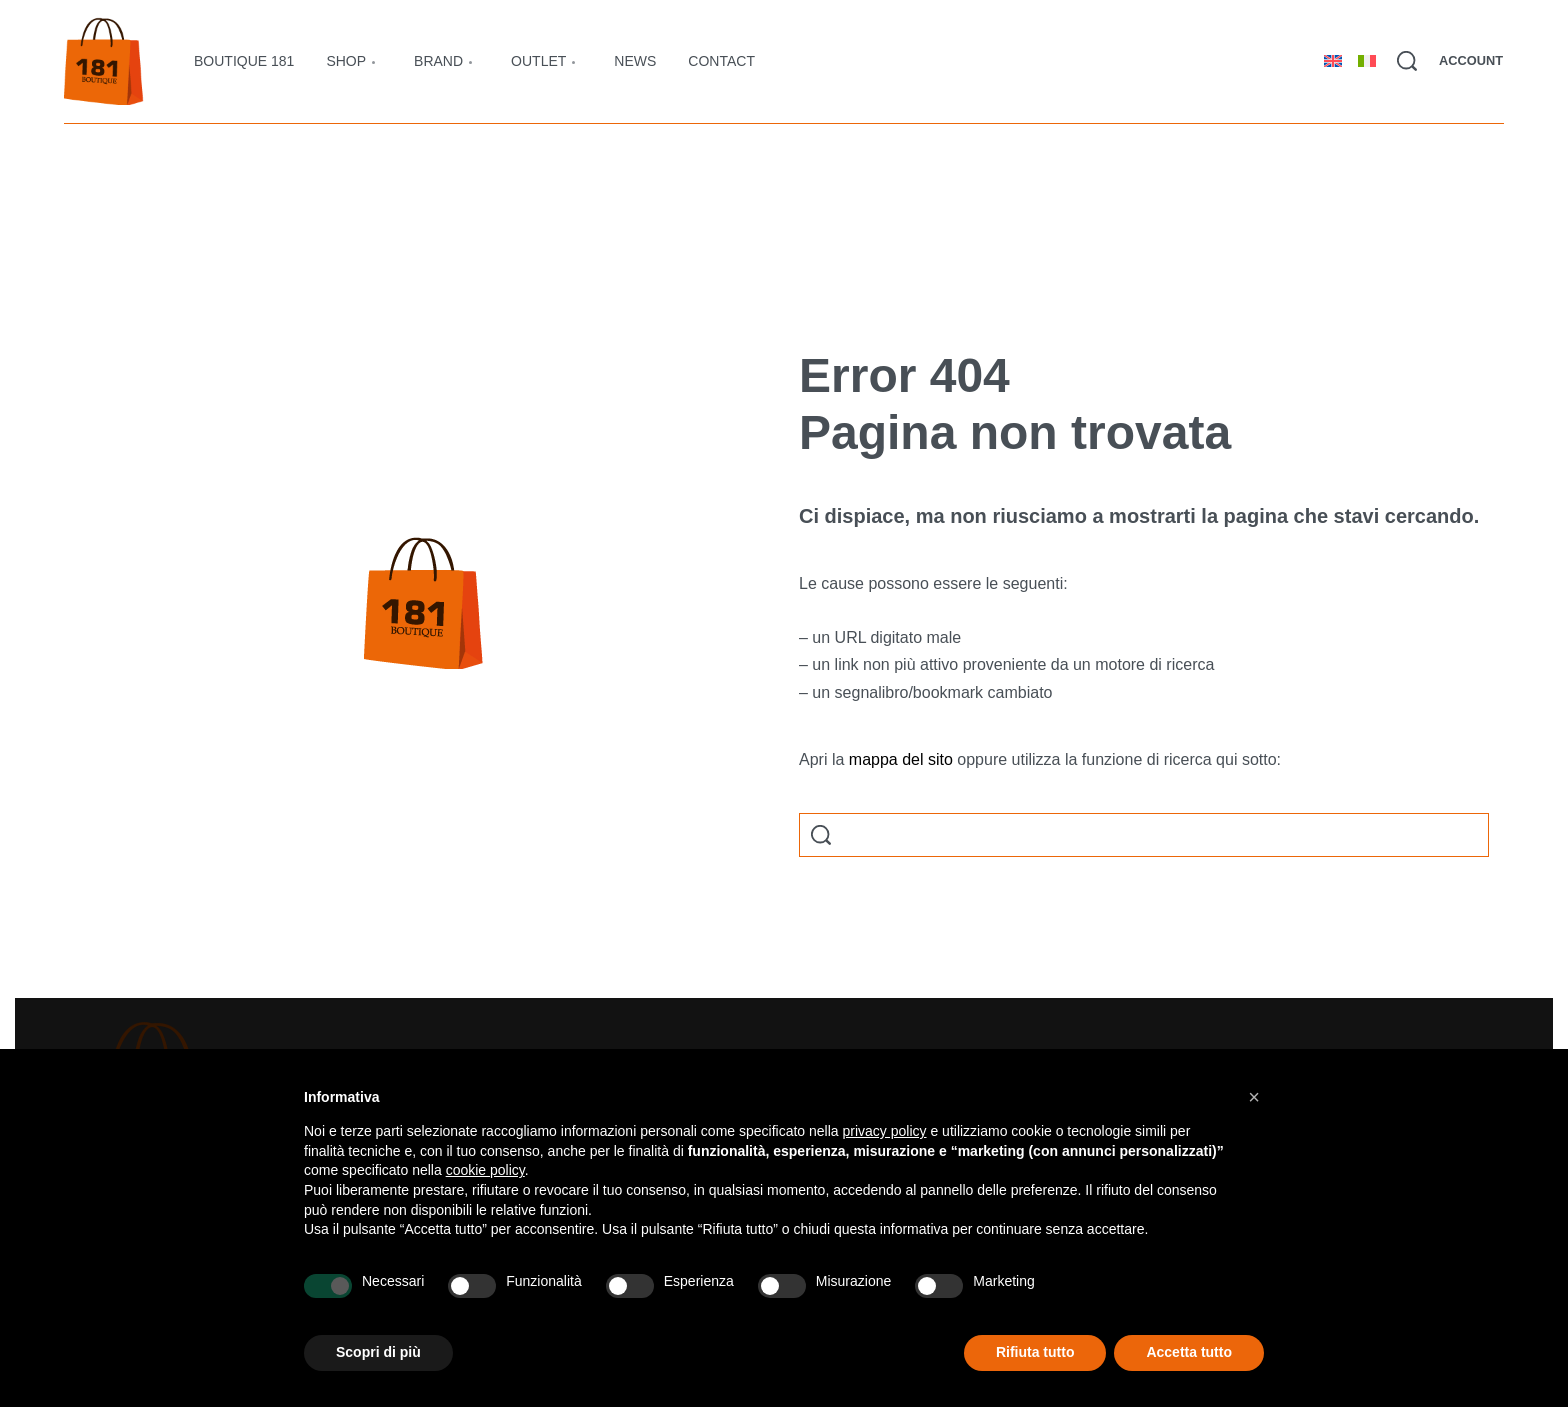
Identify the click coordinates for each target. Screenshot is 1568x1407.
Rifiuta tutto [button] (1035, 1352)
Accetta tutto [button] (1189, 1352)
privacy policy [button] (885, 1131)
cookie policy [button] (485, 1170)
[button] (1254, 1097)
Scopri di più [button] (378, 1352)
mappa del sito (901, 759)
